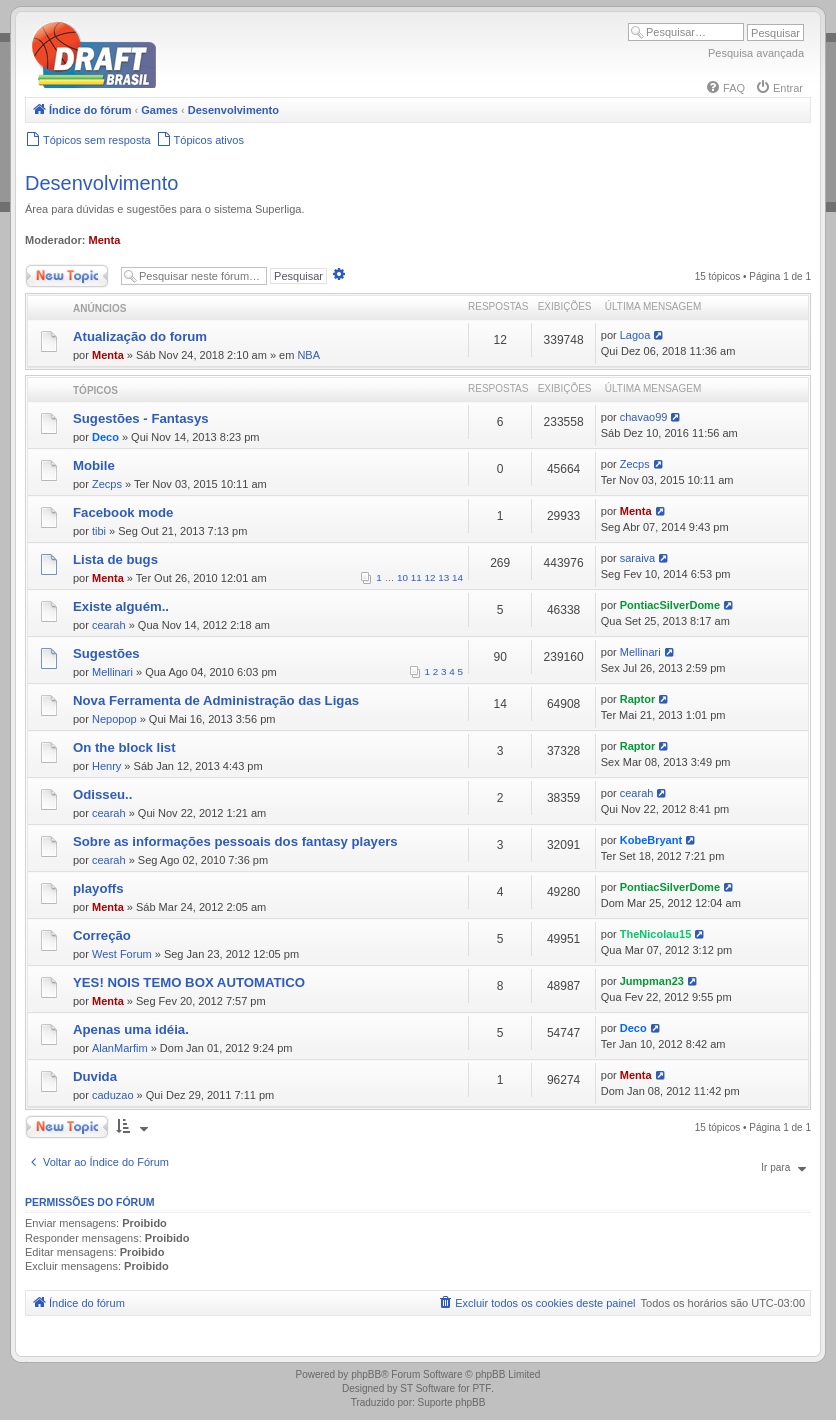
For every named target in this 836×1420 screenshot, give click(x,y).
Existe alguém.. (121, 606)
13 (443, 577)
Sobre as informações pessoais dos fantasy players (235, 841)
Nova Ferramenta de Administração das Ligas (216, 700)
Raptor (637, 699)
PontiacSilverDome (670, 605)
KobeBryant (651, 840)
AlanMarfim (120, 1048)
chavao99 (644, 417)
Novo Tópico (67, 276)
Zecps (107, 484)
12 (430, 577)
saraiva (637, 558)
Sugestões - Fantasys (141, 418)
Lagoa (635, 335)
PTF (481, 1388)
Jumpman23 (652, 981)
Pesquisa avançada (756, 53)
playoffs (98, 888)
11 (416, 577)
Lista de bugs (115, 559)
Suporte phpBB (452, 1402)
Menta (105, 240)
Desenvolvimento (101, 183)
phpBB (366, 1374)
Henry (106, 766)
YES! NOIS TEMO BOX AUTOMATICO (189, 982)
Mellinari (112, 672)
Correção (102, 935)
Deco (105, 437)
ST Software (427, 1388)
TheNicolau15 (656, 934)
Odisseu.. (102, 794)
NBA (308, 355)
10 (402, 577)
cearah (109, 625)
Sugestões (106, 653)
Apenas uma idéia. (131, 1029)
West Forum (122, 954)
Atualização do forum (140, 336)
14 (457, 577)
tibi (99, 531)
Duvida (95, 1076)
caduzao (113, 1095)
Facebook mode (123, 512)
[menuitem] (725, 88)
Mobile (94, 465)
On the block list (124, 747)
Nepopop (114, 719)
